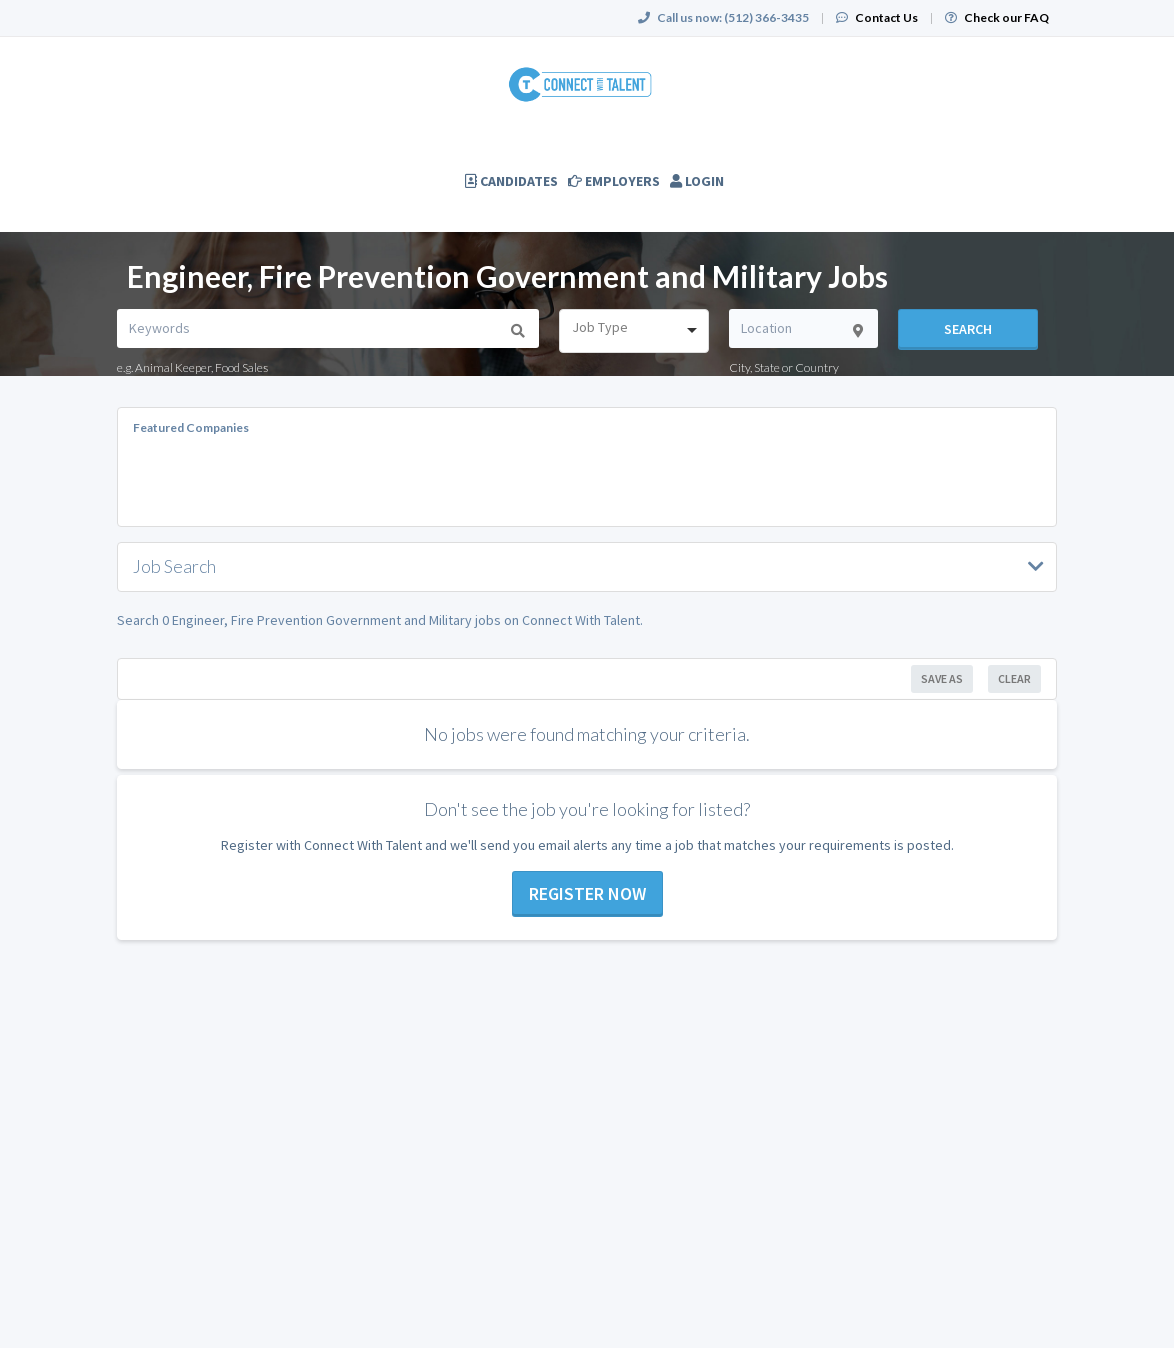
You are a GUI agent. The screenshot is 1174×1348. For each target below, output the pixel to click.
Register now (587, 893)
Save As (942, 678)
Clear (1014, 678)
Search (968, 329)
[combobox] (633, 331)
